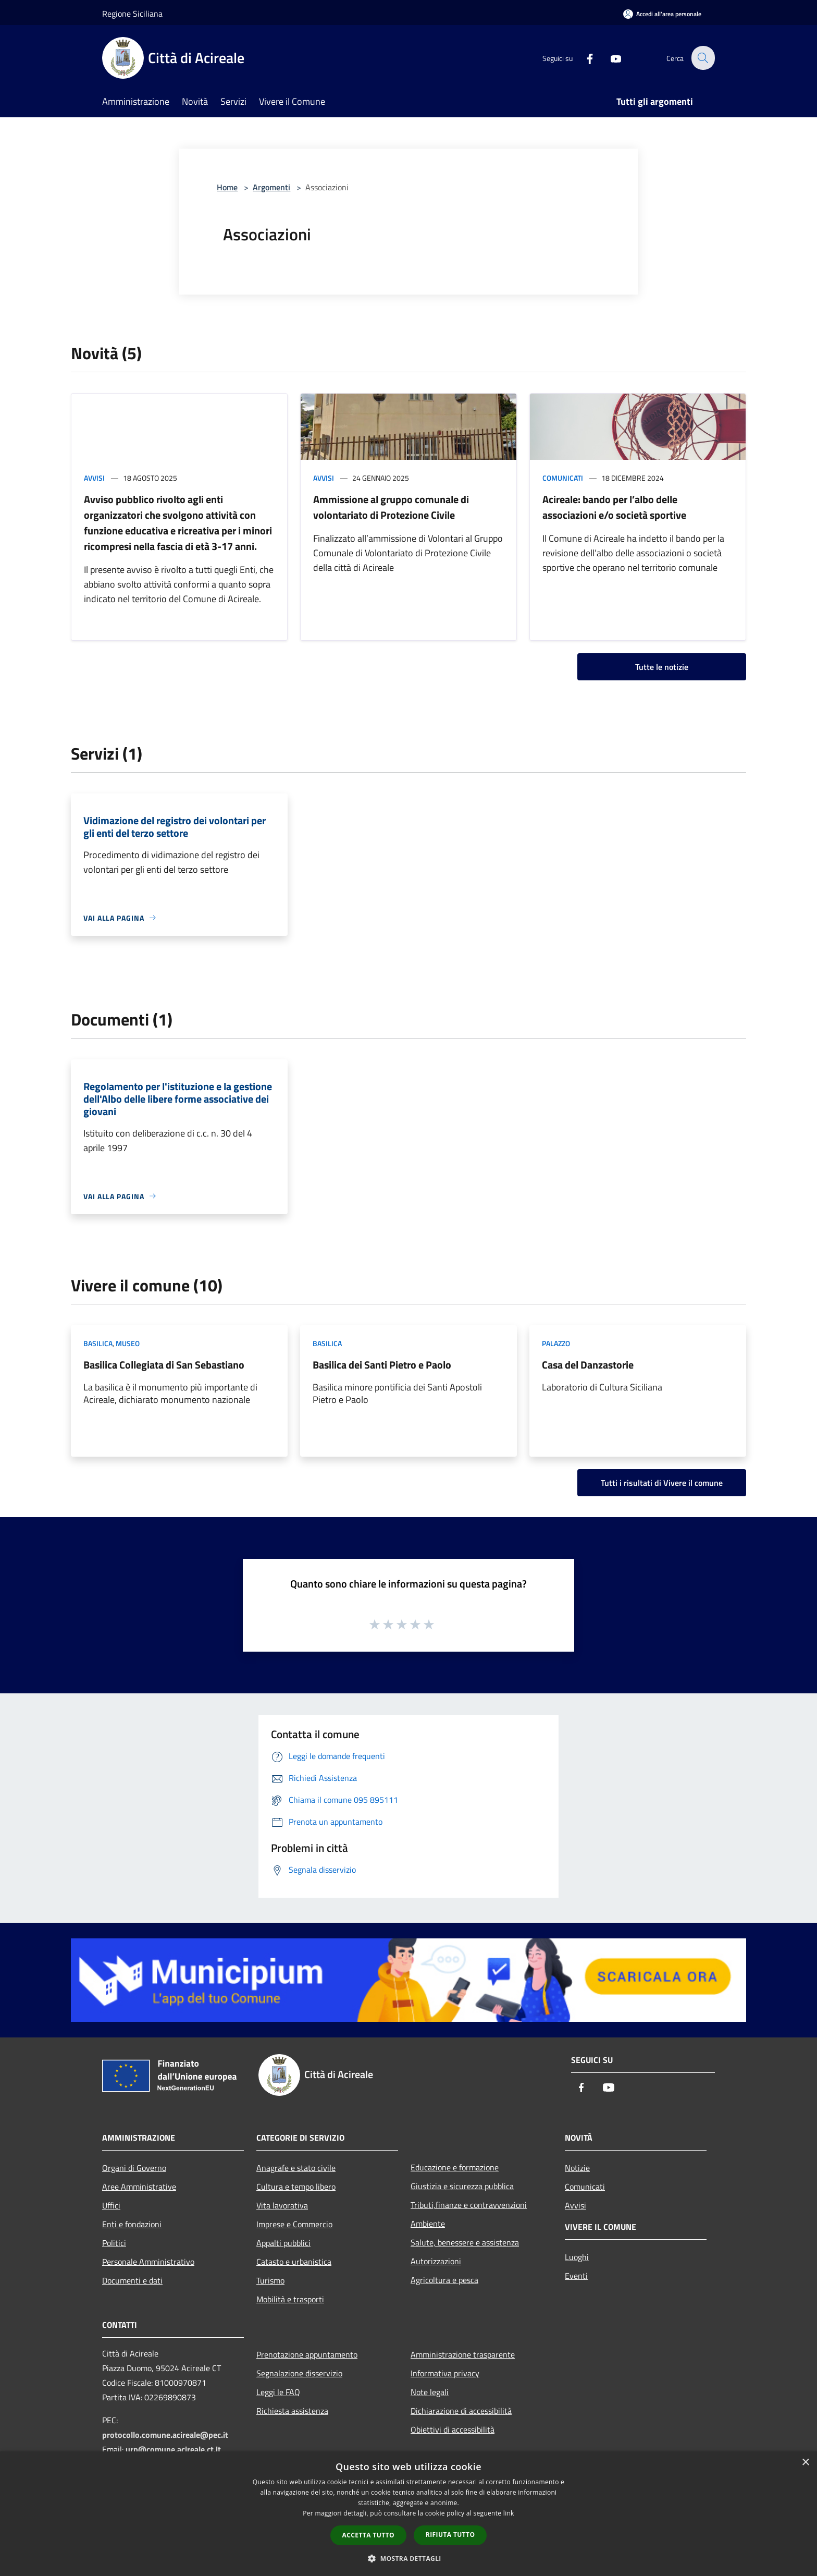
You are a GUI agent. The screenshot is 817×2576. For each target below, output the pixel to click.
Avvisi (94, 477)
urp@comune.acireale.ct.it (173, 2449)
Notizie (577, 2168)
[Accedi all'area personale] (662, 14)
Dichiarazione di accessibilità (461, 2410)
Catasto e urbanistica (293, 2261)
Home (227, 187)
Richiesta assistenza (292, 2410)
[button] (408, 2558)
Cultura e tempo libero (296, 2186)
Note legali (430, 2392)
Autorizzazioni (436, 2261)
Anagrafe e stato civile (296, 2168)
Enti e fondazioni (132, 2224)
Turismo (270, 2280)
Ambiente (428, 2223)
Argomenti (271, 187)
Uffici (111, 2205)
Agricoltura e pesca (444, 2280)
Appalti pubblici (283, 2243)
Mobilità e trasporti (290, 2299)
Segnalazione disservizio (299, 2373)
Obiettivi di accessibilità (452, 2429)
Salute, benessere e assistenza (465, 2242)
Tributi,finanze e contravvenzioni (469, 2205)
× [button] (805, 2463)
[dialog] (408, 2513)
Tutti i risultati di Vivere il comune (662, 1482)
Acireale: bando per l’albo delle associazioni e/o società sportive (614, 507)
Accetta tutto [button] (368, 2535)
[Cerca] (702, 57)
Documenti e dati (132, 2280)
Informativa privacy (445, 2373)
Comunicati (562, 477)
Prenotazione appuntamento (306, 2354)
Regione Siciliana (132, 13)
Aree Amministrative (139, 2186)
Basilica (98, 1343)
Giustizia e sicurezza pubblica (462, 2186)
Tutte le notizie (661, 667)
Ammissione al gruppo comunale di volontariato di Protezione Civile (391, 507)
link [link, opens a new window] (508, 2513)
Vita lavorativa (282, 2205)
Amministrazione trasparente (463, 2354)
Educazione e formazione (455, 2167)
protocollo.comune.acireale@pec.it (165, 2434)
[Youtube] (609, 58)
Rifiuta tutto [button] (450, 2534)
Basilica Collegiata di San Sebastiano (163, 1365)
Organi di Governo (134, 2168)
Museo (128, 1343)
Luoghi (577, 2257)
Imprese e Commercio (294, 2224)
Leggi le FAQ (278, 2392)
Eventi (576, 2275)
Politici (114, 2243)
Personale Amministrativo (148, 2261)
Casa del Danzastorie (588, 1365)
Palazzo (556, 1343)
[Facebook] (583, 58)
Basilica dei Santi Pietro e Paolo (382, 1365)
